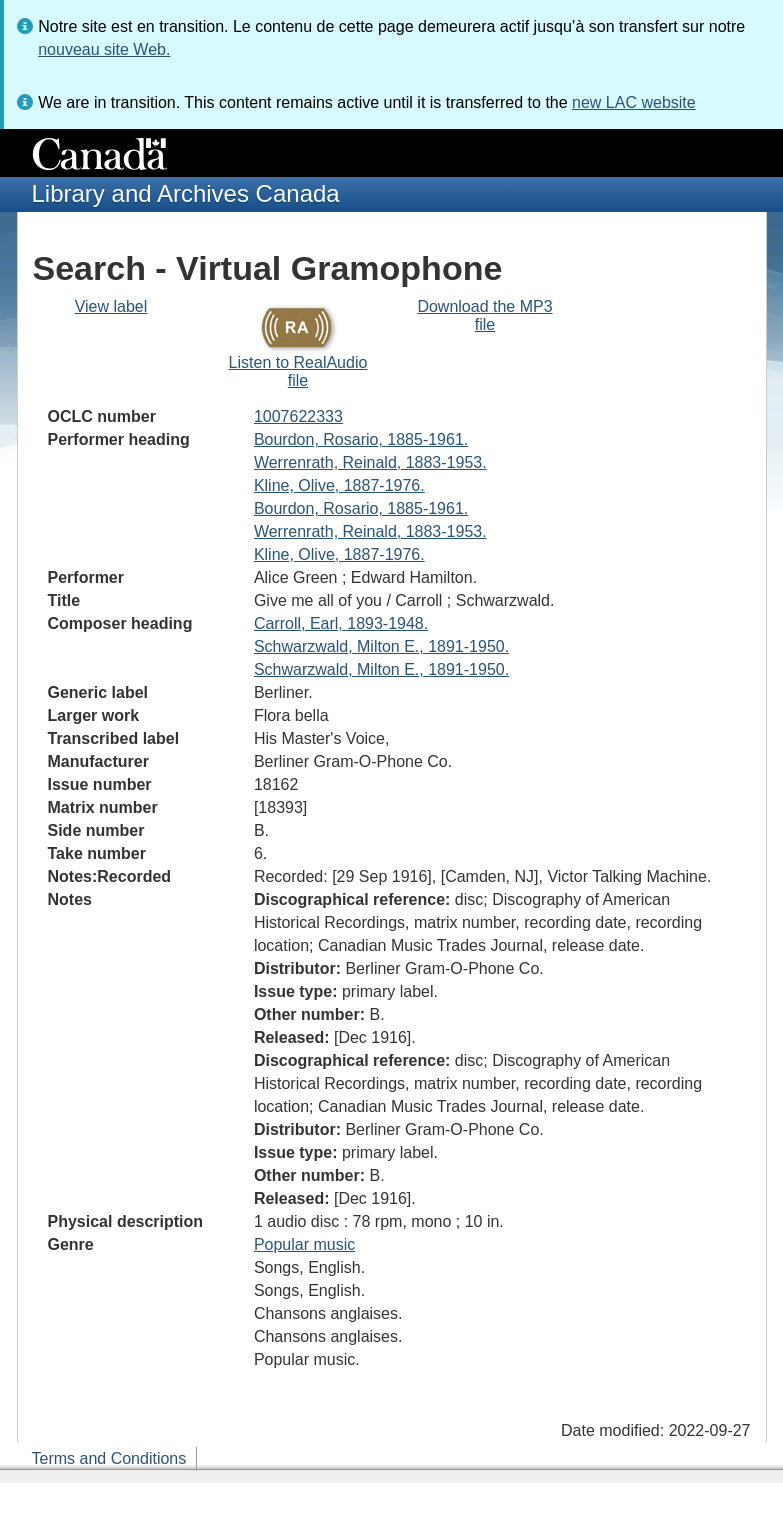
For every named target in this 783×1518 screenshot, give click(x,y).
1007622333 (298, 416)
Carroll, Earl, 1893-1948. (341, 623)
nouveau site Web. (104, 49)
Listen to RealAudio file (298, 371)
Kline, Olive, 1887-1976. (339, 485)
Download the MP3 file (484, 315)
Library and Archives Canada (186, 193)
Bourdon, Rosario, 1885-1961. (361, 439)
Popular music (304, 1244)
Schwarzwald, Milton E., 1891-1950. (381, 646)
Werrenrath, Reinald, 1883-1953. (370, 462)
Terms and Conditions (109, 1458)
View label (111, 306)
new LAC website (634, 102)
